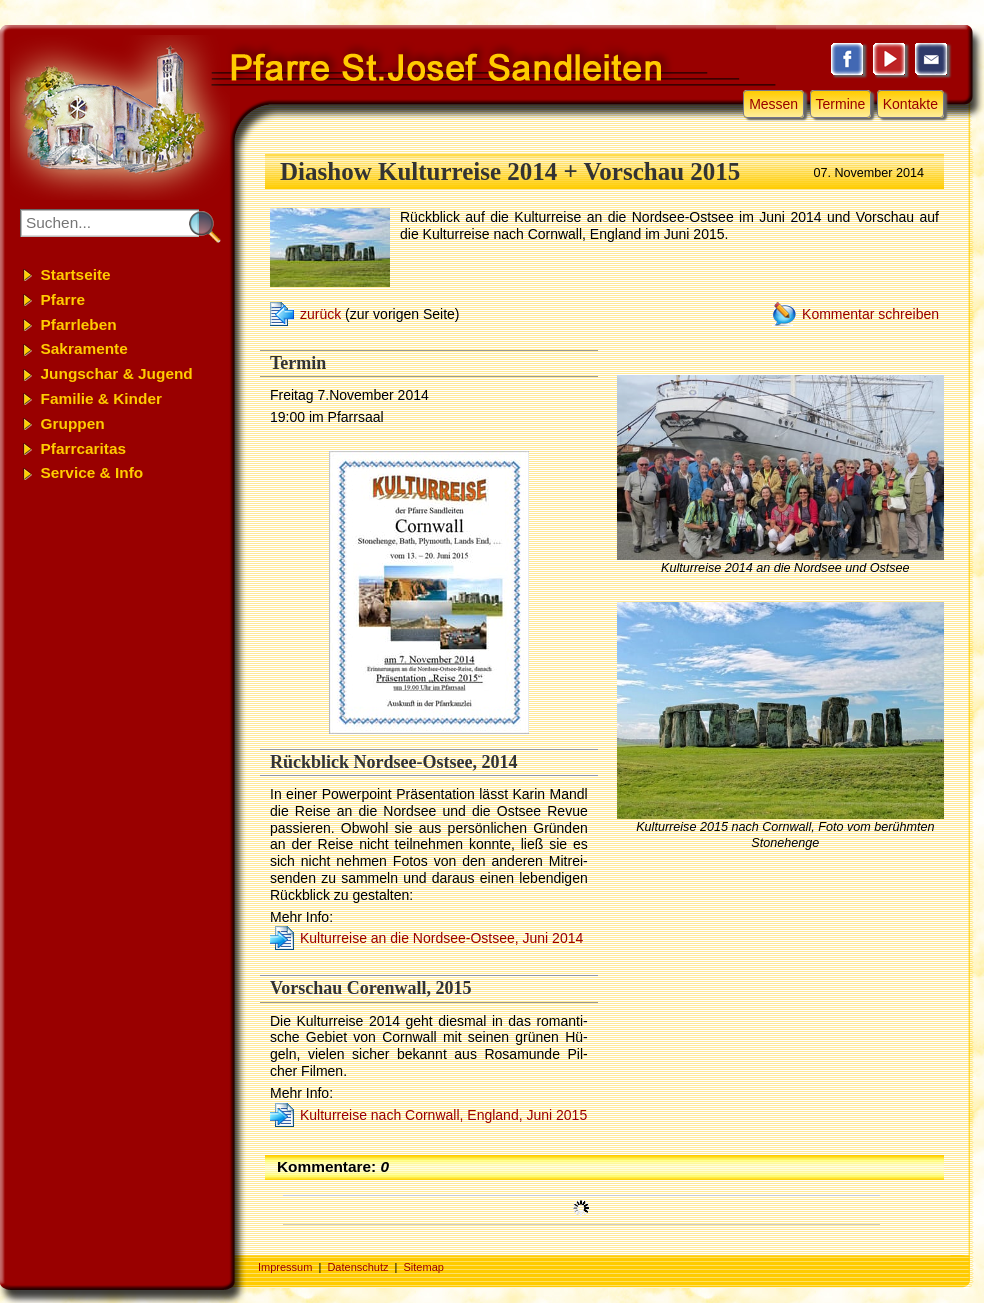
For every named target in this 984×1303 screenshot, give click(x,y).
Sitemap (424, 1267)
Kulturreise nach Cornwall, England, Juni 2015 (443, 1115)
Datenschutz (357, 1267)
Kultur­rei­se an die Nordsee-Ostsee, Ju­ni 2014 (441, 938)
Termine (841, 104)
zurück (320, 314)
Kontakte (910, 104)
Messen (773, 104)
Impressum (285, 1267)
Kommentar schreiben (870, 314)
